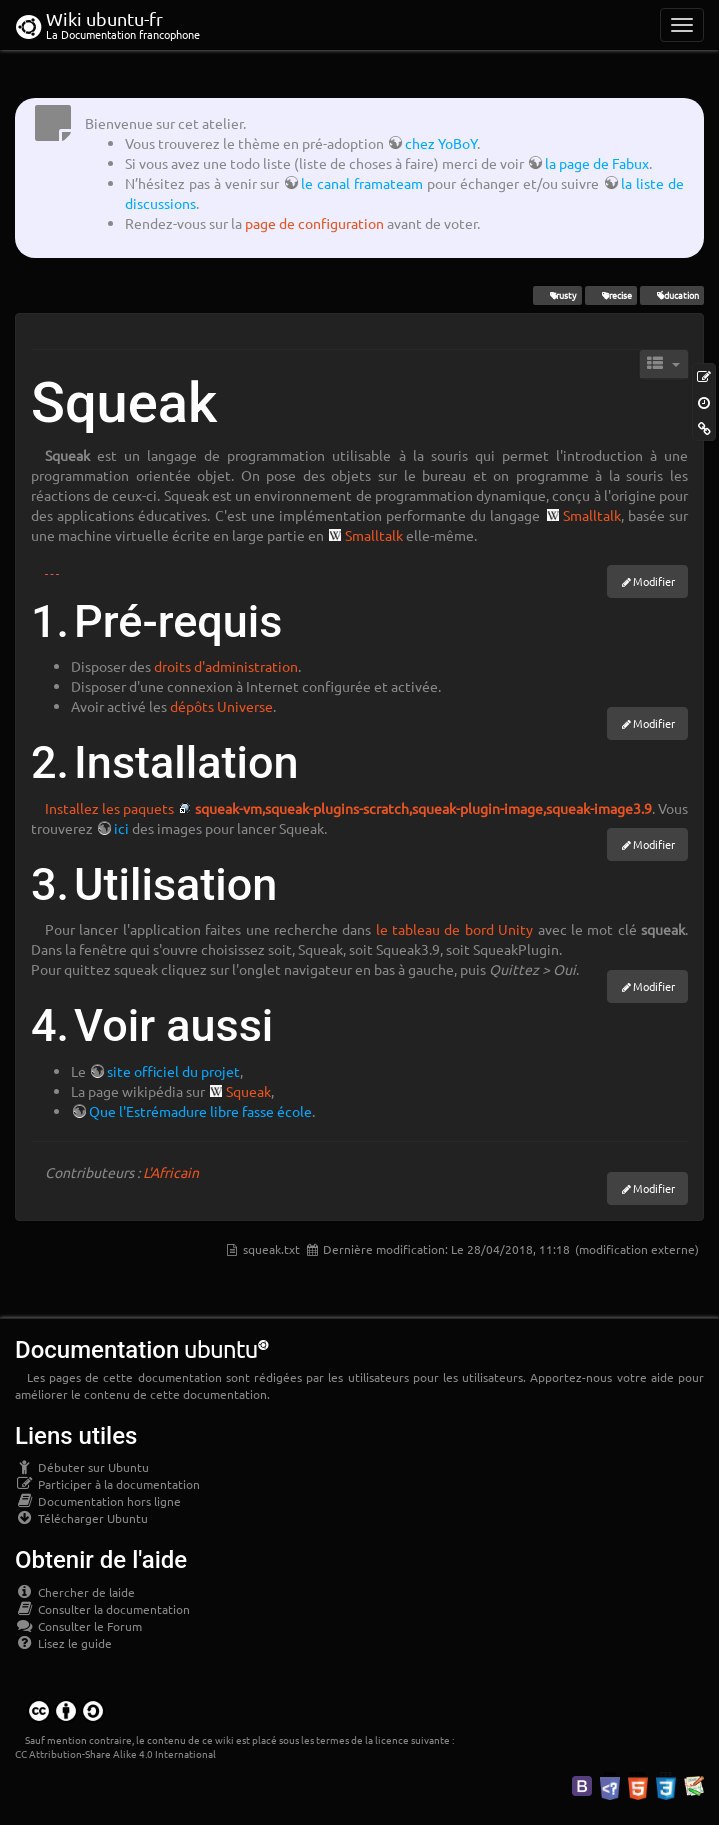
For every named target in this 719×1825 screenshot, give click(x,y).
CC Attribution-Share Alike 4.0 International (115, 1753)
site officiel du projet (173, 1071)
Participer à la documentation (107, 1484)
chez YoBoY (441, 143)
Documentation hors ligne (98, 1501)
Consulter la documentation (102, 1609)
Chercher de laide (75, 1592)
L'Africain (171, 1172)
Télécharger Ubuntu (81, 1518)
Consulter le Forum (78, 1626)
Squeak (248, 1091)
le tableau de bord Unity (455, 929)
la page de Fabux (597, 163)
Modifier (654, 581)
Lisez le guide (63, 1643)
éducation (671, 295)
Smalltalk (592, 515)
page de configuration (314, 223)
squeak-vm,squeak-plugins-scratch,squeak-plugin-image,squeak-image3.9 (423, 808)
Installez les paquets (109, 808)
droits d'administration (226, 666)
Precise (610, 295)
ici (121, 828)
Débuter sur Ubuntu (82, 1467)
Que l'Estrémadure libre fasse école (200, 1111)
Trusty (557, 295)
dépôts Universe (221, 706)
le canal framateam (362, 183)
